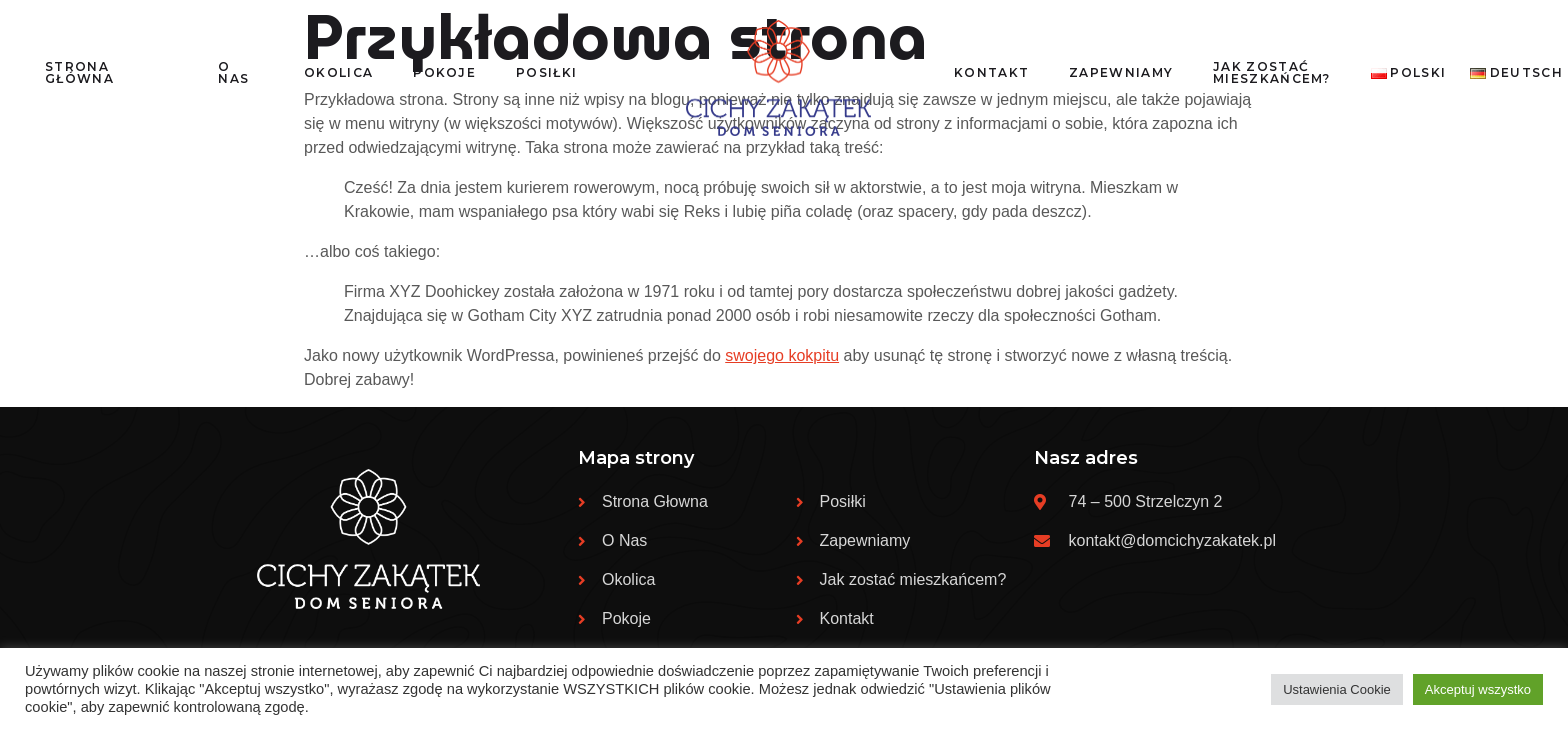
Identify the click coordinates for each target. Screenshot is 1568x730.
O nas (233, 72)
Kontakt (991, 72)
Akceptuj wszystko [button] (1478, 689)
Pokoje (444, 72)
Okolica (338, 72)
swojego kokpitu (782, 355)
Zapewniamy (1121, 72)
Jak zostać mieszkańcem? (1272, 72)
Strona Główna (79, 72)
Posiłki (546, 72)
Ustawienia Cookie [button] (1337, 689)
